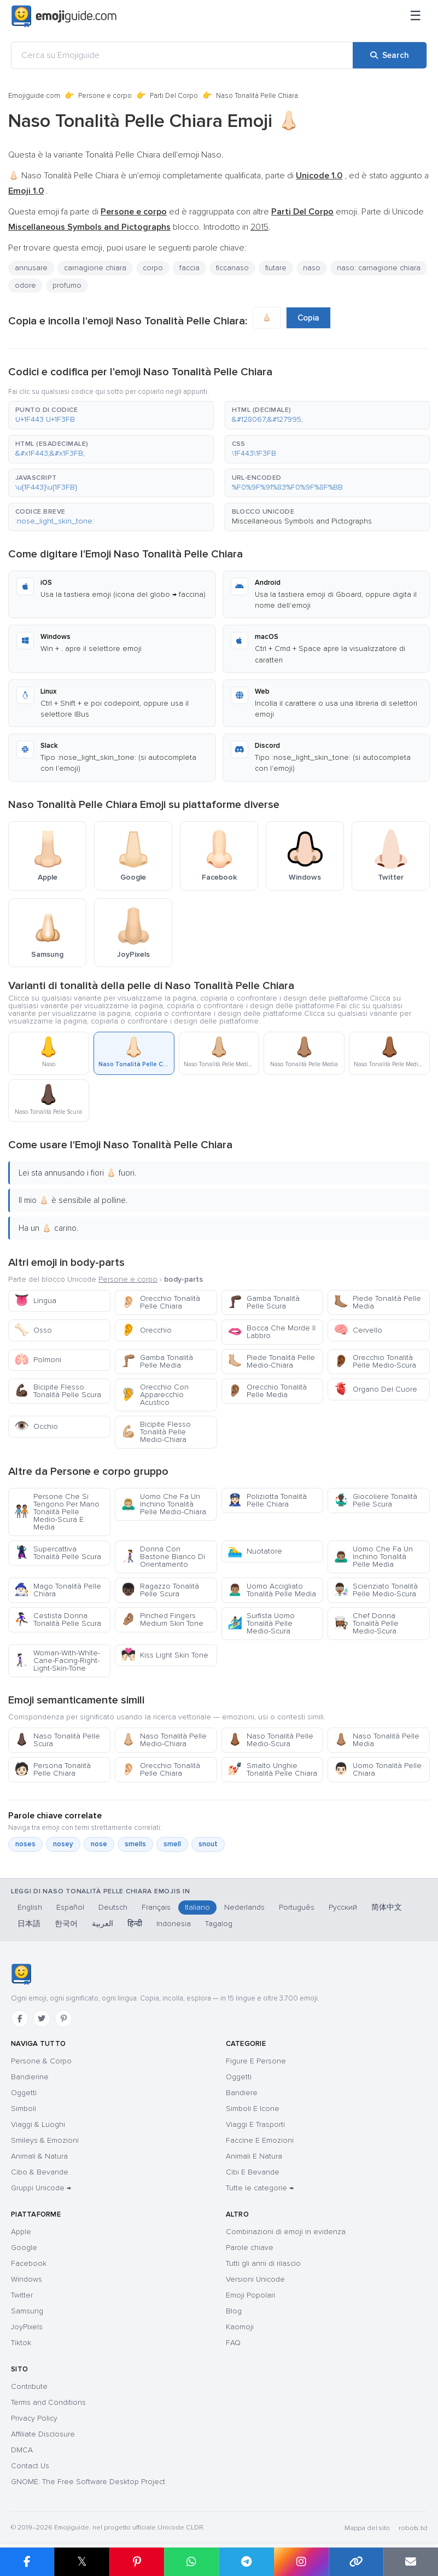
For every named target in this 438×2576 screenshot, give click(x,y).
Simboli (23, 2108)
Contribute (29, 2386)
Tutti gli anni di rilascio (263, 2263)
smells (135, 1844)
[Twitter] (41, 2018)
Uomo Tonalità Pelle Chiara (378, 1769)
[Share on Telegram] (246, 2562)
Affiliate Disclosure (43, 2434)
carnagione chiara (95, 267)
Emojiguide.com (34, 95)
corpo (153, 267)
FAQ (233, 2342)
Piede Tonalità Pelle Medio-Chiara (271, 1361)
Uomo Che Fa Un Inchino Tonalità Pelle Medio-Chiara (163, 1504)
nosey (63, 1844)
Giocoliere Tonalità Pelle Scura (375, 1500)
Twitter (22, 2295)
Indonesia (173, 1923)
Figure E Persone (256, 2061)
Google (24, 2247)
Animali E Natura (254, 2156)
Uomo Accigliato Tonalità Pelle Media (271, 1589)
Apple (21, 2231)
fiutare (276, 267)
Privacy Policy (34, 2418)
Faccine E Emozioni (260, 2140)
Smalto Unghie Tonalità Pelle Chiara (272, 1769)
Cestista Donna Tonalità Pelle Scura (57, 1619)
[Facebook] (19, 2018)
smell (172, 1844)
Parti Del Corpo (174, 95)
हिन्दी (134, 1923)
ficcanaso (232, 267)
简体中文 (386, 1907)
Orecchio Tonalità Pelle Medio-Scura (375, 1361)
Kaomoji (240, 2326)
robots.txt (413, 2528)
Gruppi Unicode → (41, 2188)
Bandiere (242, 2092)
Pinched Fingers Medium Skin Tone (162, 1619)
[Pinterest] (63, 2018)
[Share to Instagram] (300, 2562)
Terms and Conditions (48, 2402)
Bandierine (30, 2076)
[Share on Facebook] (27, 2562)
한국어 (66, 1923)
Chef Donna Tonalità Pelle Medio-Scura (366, 1623)
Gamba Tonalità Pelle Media (157, 1361)
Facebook (28, 2263)
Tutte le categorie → (260, 2188)
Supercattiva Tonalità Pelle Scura (57, 1552)
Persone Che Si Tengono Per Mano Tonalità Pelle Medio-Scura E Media (57, 1512)
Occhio (36, 1426)
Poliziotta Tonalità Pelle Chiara (267, 1500)
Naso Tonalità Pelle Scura (57, 1739)
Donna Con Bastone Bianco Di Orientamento (163, 1556)
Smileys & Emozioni (45, 2140)
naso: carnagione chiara (379, 267)
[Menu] (415, 16)
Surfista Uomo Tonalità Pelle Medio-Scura (261, 1623)
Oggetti (24, 2092)
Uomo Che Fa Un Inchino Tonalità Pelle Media (373, 1556)
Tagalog (218, 1923)
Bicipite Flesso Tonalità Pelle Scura (57, 1390)
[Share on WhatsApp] (191, 2562)
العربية (102, 1923)
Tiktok (21, 2342)
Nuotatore (254, 1551)
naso (311, 267)
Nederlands (244, 1907)
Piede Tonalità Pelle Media (377, 1302)
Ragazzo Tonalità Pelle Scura (160, 1589)
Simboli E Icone (252, 2108)
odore (25, 285)
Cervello (358, 1330)
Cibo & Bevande (39, 2172)
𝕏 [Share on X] (82, 2561)
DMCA (22, 2450)
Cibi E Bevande (252, 2172)
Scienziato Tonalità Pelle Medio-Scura (376, 1589)
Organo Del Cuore (375, 1389)
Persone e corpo (105, 95)
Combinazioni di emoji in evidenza (286, 2231)
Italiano (197, 1907)
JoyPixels (27, 2326)
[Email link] (410, 2562)
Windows (26, 2279)
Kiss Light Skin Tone (164, 1655)
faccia (189, 267)
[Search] (390, 55)
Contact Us (30, 2465)
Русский (343, 1907)
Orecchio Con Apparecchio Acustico (155, 1394)
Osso (33, 1330)
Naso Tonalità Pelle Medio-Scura (270, 1739)
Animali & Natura (39, 2156)
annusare (31, 267)
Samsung (27, 2311)
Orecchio (146, 1330)
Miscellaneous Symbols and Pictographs (302, 521)
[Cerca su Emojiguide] (182, 55)
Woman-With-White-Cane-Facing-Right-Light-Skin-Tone (57, 1660)
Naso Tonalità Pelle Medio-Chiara (164, 1739)
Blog (234, 2311)
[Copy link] (356, 2562)
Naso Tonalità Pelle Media (376, 1739)
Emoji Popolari (250, 2295)
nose (99, 1844)
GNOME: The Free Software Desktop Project (88, 2481)
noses (25, 1844)
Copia (308, 318)
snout (208, 1844)
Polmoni (37, 1359)
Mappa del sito (367, 2528)
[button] (111, 415)
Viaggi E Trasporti (255, 2124)
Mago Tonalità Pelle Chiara (57, 1589)
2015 (259, 227)
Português (296, 1907)
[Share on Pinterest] (136, 2562)
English (29, 1907)
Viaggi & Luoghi (38, 2124)
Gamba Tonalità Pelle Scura (263, 1302)
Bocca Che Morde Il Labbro (271, 1331)
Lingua (35, 1300)
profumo (66, 285)
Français (156, 1907)
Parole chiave (249, 2247)
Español (70, 1907)
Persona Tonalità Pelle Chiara (52, 1769)
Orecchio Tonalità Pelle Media (267, 1390)
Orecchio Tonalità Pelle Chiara (160, 1302)
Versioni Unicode (255, 2279)
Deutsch (112, 1907)
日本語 (28, 1923)
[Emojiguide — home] (64, 16)
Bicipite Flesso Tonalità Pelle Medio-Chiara (156, 1432)
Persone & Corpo (41, 2061)
